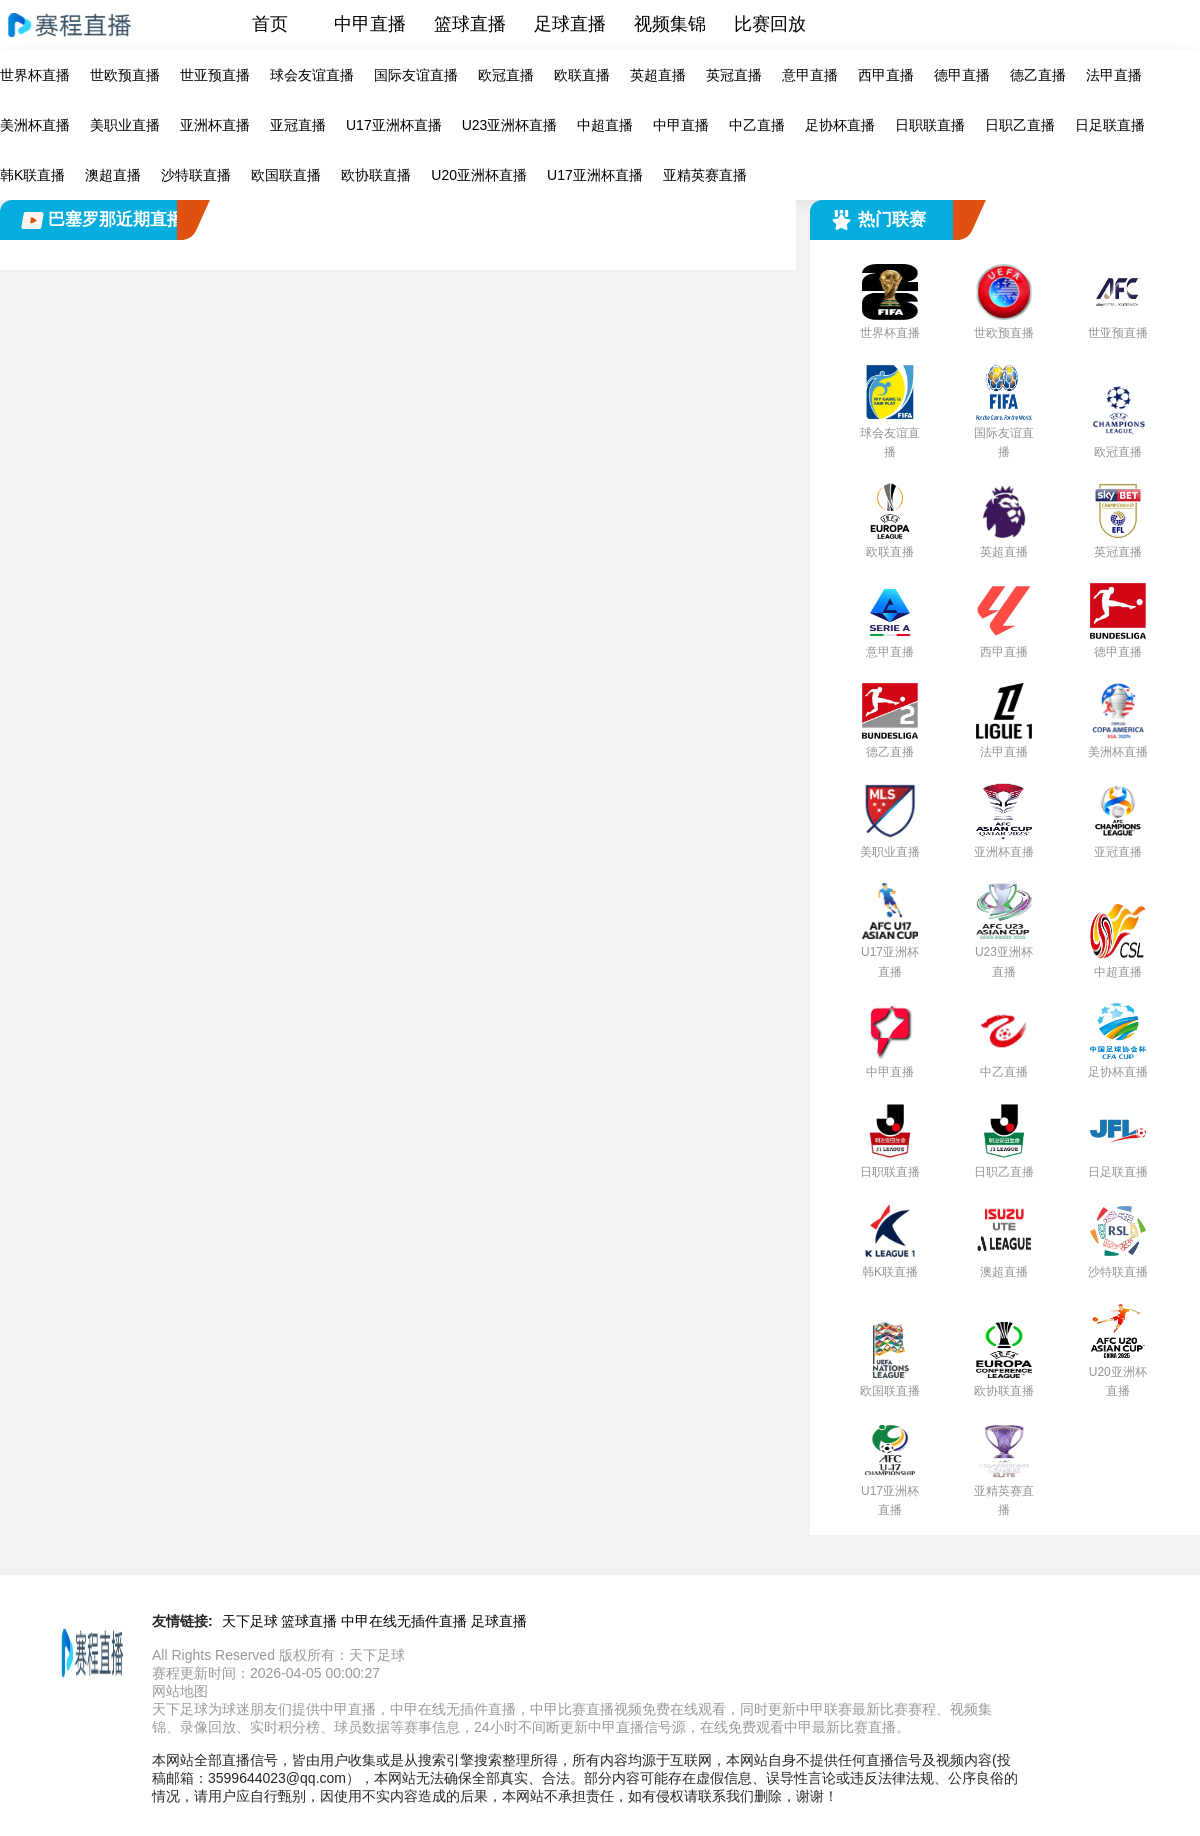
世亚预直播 (215, 75)
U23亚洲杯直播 (510, 125)
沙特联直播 (196, 175)
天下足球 (250, 1621)
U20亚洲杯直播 (479, 175)
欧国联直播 (286, 175)
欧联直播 (582, 75)
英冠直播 (734, 75)
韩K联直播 (32, 175)
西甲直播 (886, 75)
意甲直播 (810, 75)
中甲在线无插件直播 (404, 1621)
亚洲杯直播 (215, 125)
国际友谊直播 (416, 75)
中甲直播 (370, 24)
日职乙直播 (1020, 125)
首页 (270, 24)
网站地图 (180, 1691)
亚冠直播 (298, 125)
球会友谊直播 (312, 75)
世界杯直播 (35, 75)
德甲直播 (962, 75)
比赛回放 (770, 24)
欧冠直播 (506, 75)
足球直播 (570, 24)
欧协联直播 (376, 175)
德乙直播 (1038, 75)
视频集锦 (670, 24)
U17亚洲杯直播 (394, 125)
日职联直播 (930, 125)
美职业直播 (125, 125)
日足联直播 (1110, 125)
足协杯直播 (840, 125)
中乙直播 (757, 125)
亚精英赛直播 (705, 175)
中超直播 (605, 125)
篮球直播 (470, 24)
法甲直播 (1114, 75)
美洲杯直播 (35, 125)
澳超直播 (113, 175)
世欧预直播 (125, 75)
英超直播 (658, 75)
